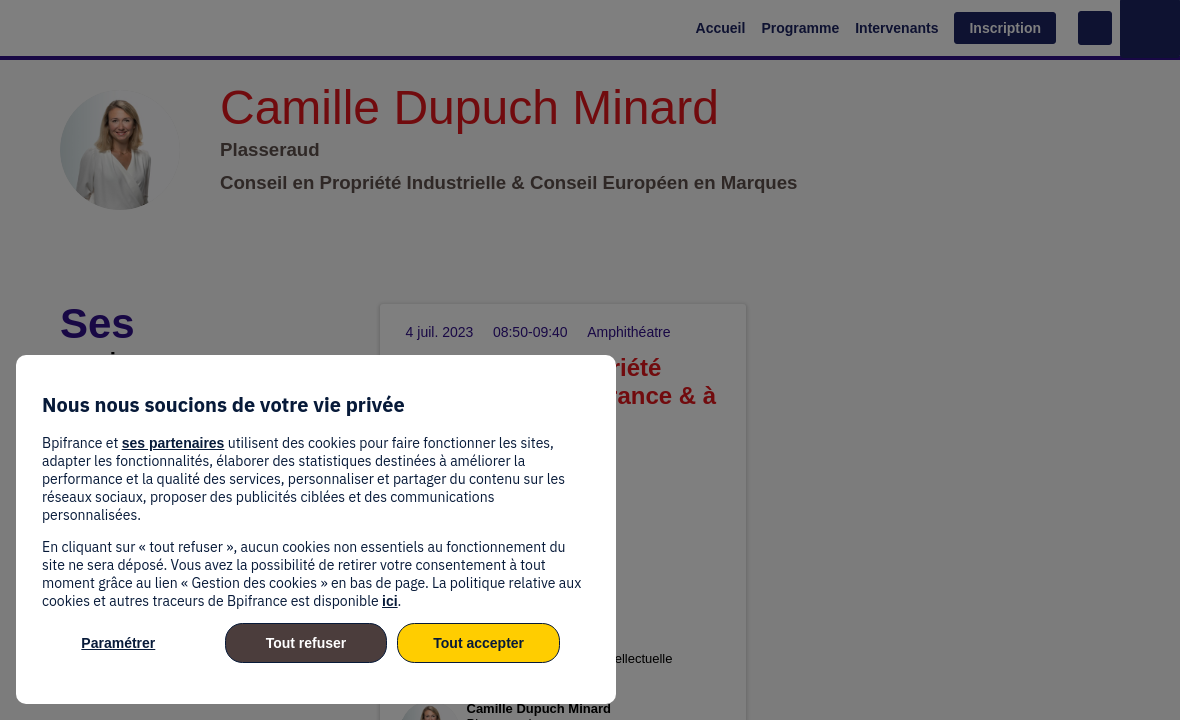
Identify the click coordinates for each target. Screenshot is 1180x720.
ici (390, 601)
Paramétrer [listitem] (118, 643)
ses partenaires (173, 443)
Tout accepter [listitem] (478, 643)
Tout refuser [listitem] (306, 643)
